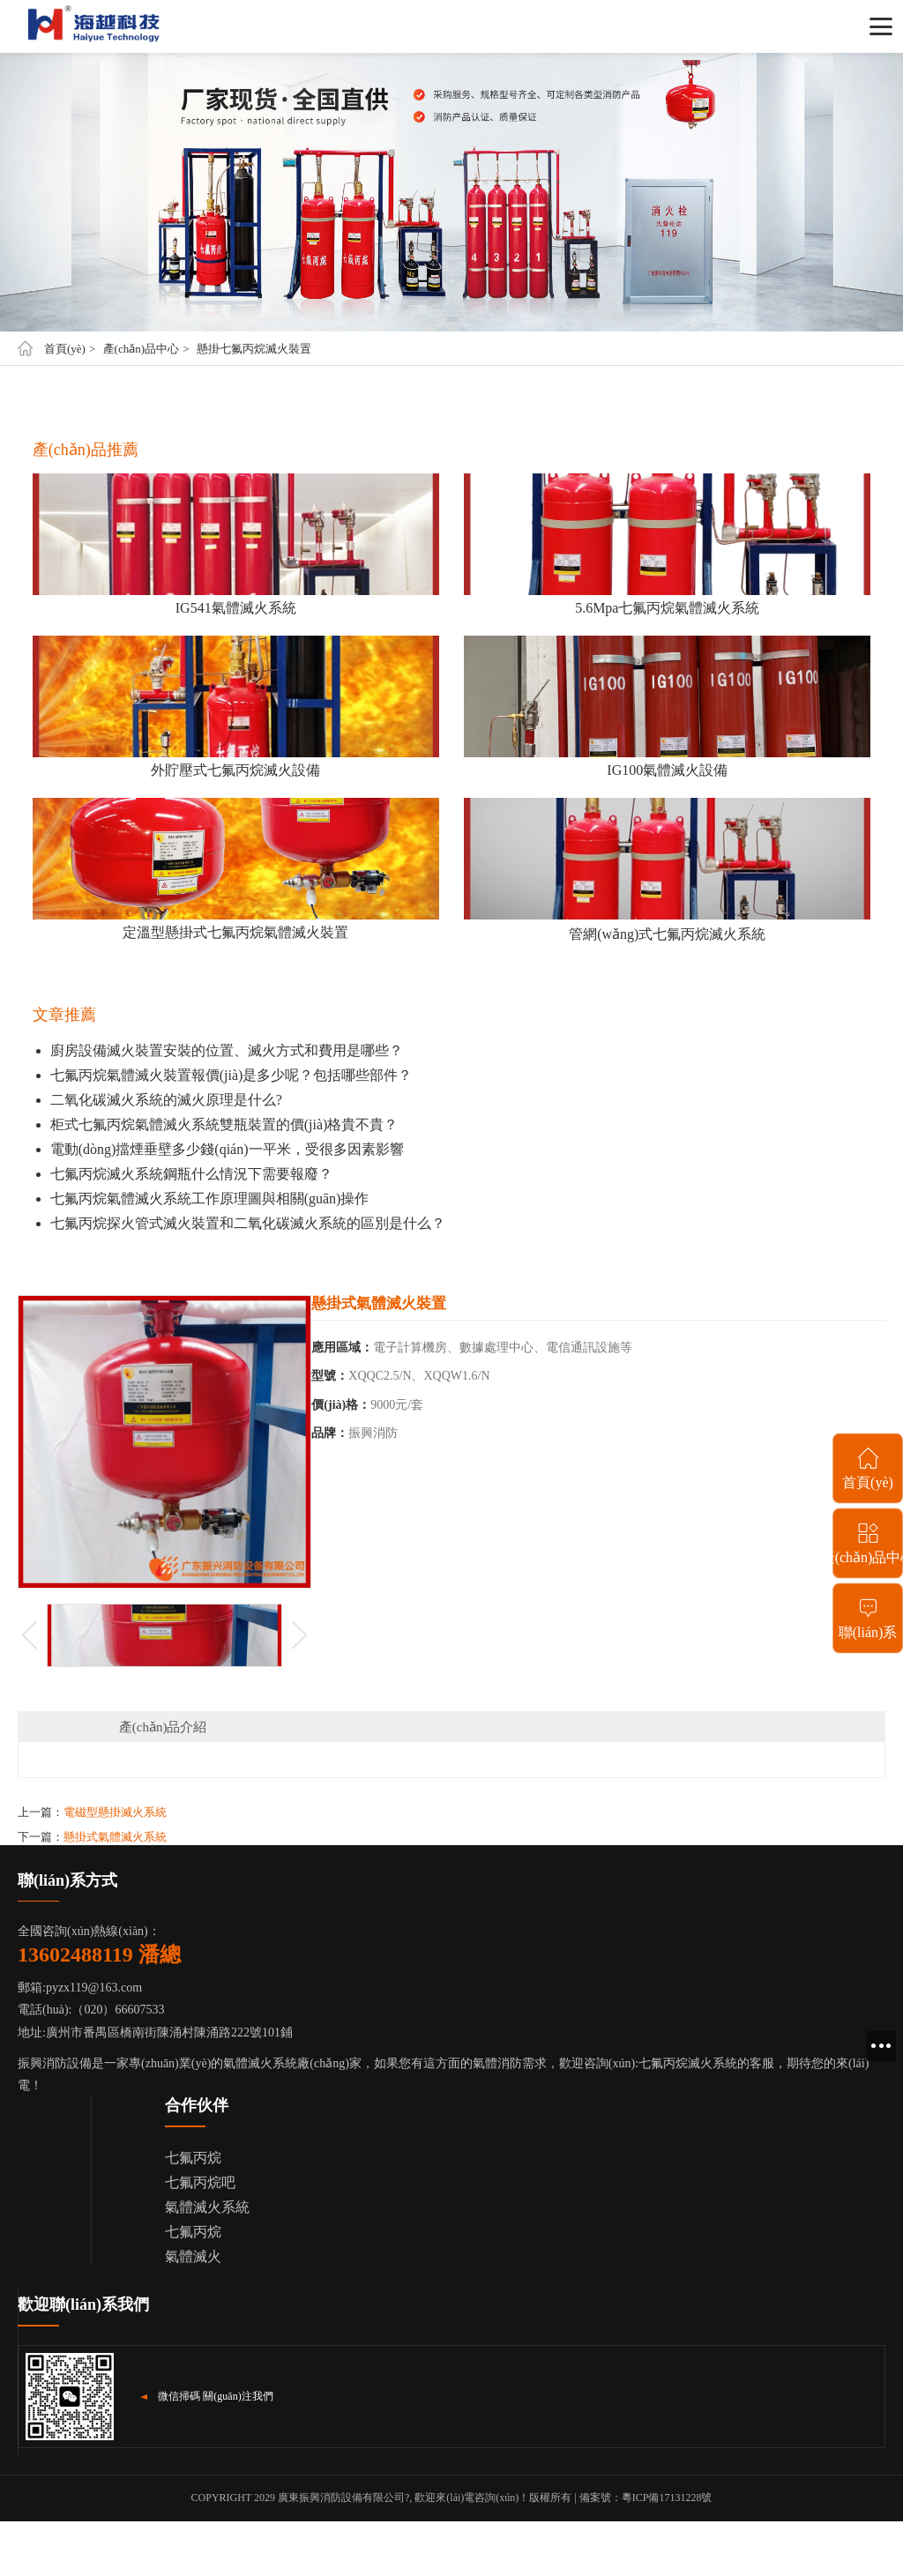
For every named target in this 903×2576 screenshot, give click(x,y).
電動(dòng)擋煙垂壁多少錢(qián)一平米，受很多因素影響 (227, 1149)
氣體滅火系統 (207, 2207)
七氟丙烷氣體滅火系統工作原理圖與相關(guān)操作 (209, 1198)
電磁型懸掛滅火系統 (115, 1812)
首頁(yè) (65, 348)
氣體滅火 (193, 2256)
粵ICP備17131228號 (667, 2497)
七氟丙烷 (193, 2157)
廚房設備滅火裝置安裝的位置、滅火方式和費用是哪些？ (226, 1050)
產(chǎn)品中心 (141, 348)
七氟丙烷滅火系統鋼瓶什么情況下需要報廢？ (191, 1173)
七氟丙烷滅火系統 (687, 2063)
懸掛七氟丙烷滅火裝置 (254, 348)
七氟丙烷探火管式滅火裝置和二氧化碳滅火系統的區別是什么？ (247, 1223)
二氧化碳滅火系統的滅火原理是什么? (166, 1099)
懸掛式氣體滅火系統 (115, 1836)
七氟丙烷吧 (200, 2182)
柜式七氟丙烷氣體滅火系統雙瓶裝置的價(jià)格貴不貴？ (224, 1124)
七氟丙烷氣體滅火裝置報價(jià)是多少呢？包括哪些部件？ (231, 1075)
